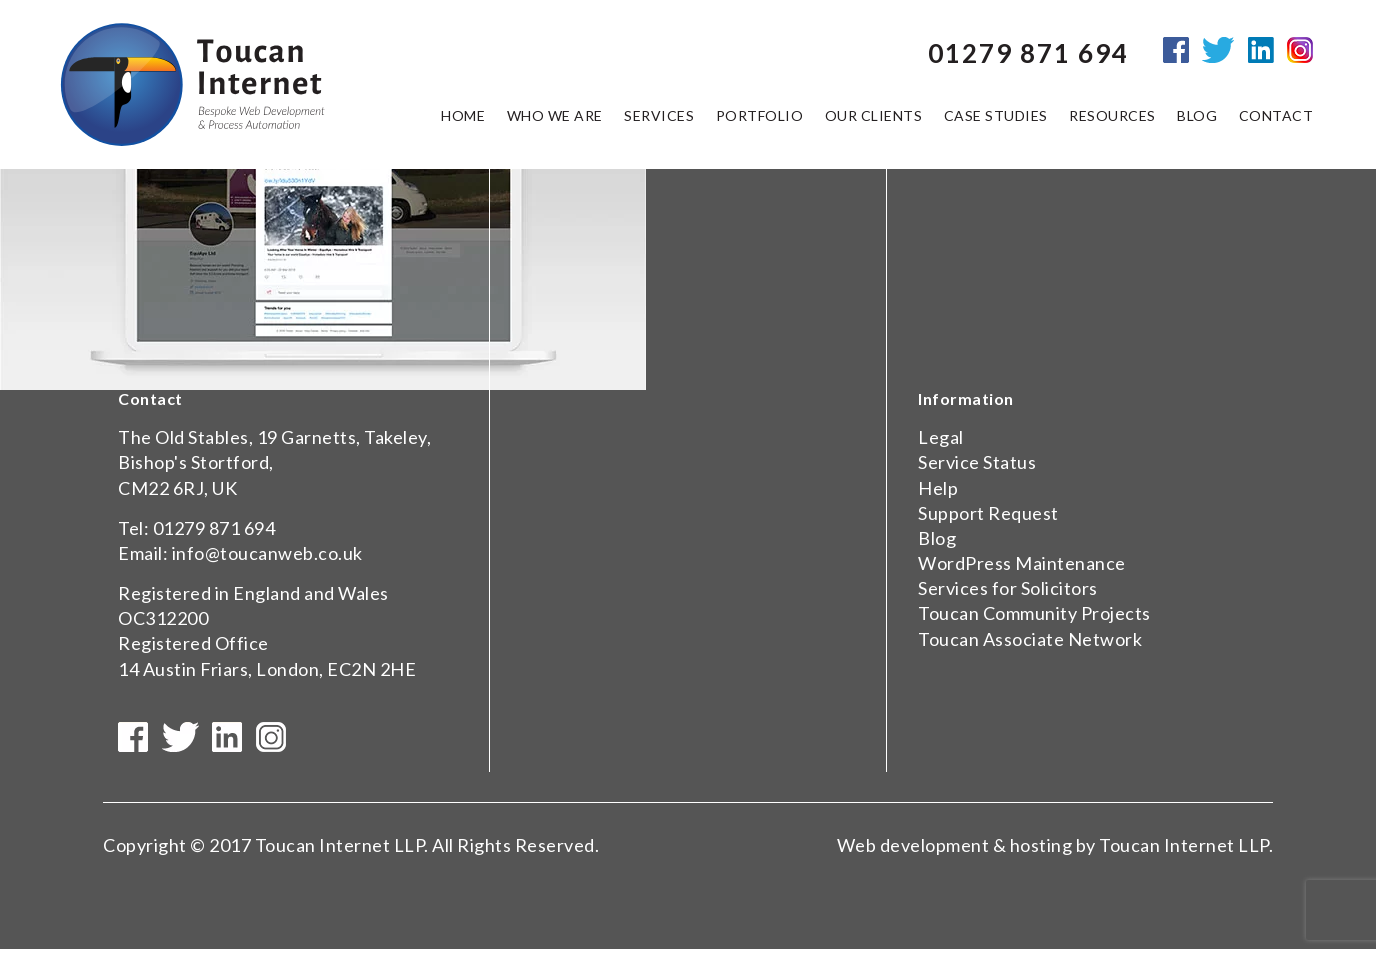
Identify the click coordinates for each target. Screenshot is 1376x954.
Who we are (555, 118)
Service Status (977, 462)
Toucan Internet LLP (340, 850)
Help (938, 488)
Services (659, 118)
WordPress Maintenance (1022, 563)
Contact (1276, 118)
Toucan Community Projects (1034, 613)
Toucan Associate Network (1030, 639)
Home (463, 118)
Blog (937, 538)
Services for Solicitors (1008, 588)
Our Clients (874, 118)
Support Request (988, 513)
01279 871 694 (214, 528)
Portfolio (760, 118)
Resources (1112, 118)
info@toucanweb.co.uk (267, 553)
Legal (941, 437)
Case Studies (996, 118)
